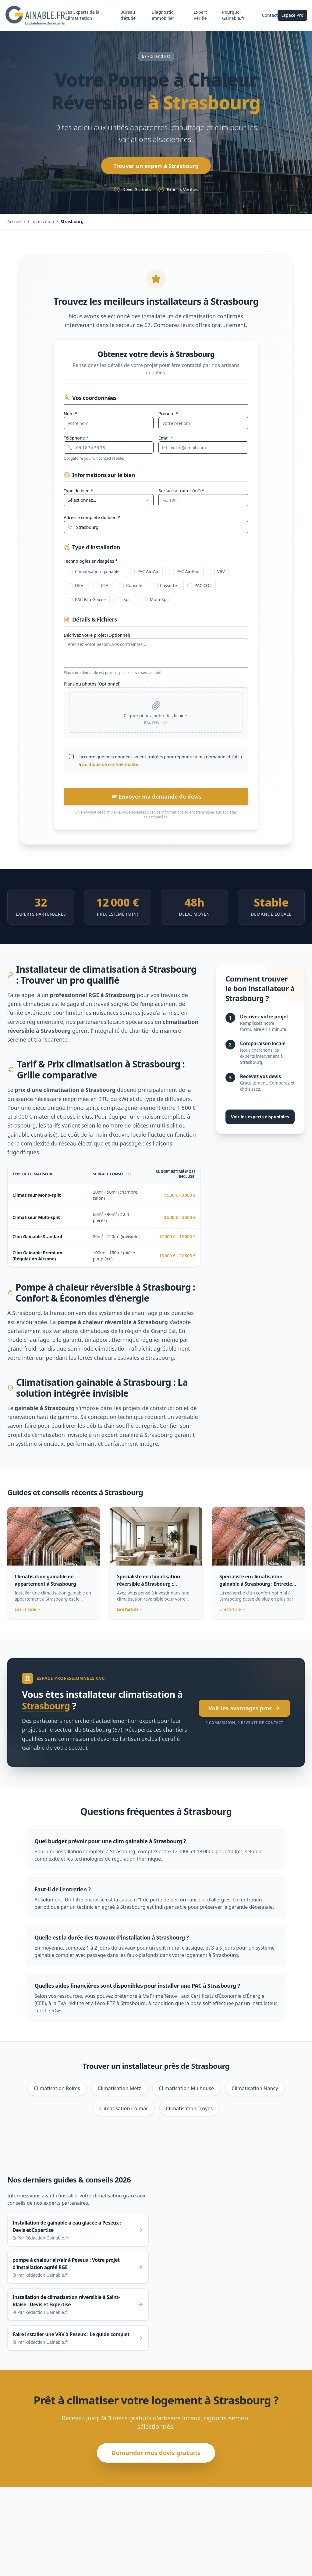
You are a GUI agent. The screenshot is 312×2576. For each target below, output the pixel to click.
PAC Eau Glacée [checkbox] (87, 603)
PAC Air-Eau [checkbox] (184, 575)
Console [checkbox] (130, 589)
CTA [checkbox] (101, 589)
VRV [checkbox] (217, 575)
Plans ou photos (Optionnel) (92, 687)
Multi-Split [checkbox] (156, 603)
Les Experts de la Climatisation (84, 17)
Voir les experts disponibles (260, 1120)
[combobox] (109, 504)
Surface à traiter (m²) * (181, 494)
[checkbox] (71, 760)
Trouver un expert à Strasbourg (156, 169)
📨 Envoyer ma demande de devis (155, 799)
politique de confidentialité (110, 768)
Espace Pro (292, 17)
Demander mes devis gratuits (156, 2456)
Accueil (14, 225)
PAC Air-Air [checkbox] (144, 575)
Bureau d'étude (128, 17)
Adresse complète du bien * (92, 521)
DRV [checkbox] (75, 589)
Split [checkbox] (124, 603)
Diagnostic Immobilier (163, 17)
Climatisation (41, 225)
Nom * (70, 417)
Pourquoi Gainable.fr (233, 17)
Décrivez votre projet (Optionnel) (97, 639)
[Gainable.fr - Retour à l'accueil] (36, 17)
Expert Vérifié (200, 17)
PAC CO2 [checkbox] (199, 589)
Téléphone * (76, 441)
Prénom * (168, 417)
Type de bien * (78, 494)
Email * (165, 441)
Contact (270, 17)
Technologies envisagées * (91, 565)
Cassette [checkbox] (165, 589)
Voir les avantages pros (244, 1711)
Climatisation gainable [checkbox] (93, 575)
